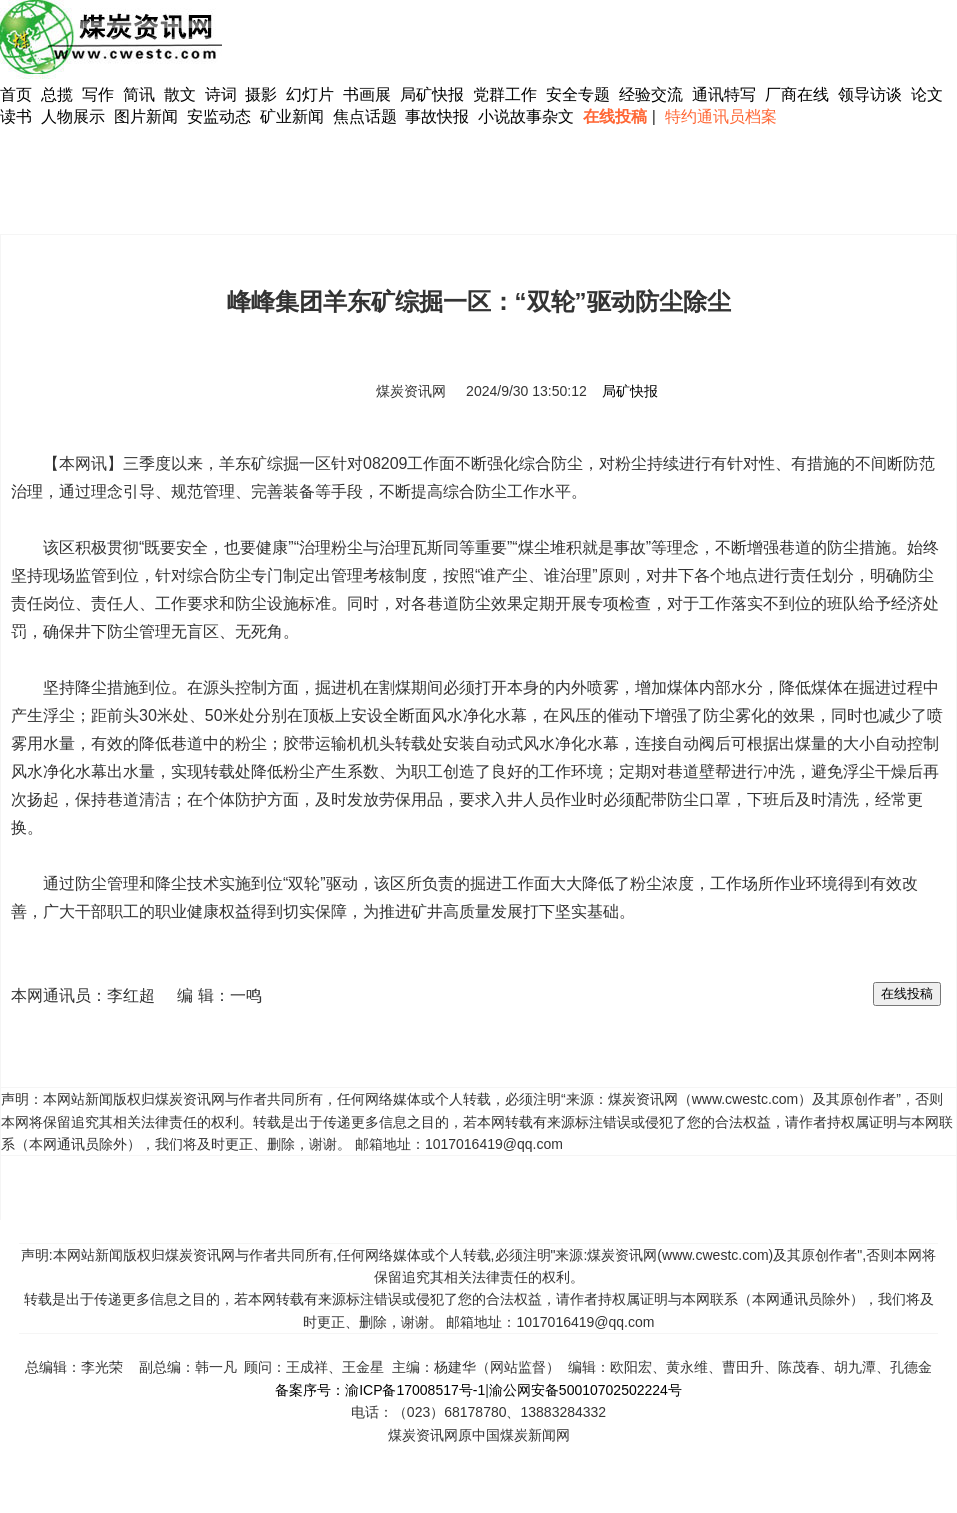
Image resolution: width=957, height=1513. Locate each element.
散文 (182, 94)
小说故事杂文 (526, 116)
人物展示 (73, 116)
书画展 (367, 94)
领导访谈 (870, 94)
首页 (16, 94)
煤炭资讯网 (411, 391)
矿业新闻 (292, 116)
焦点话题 (365, 116)
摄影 (263, 94)
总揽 (57, 94)
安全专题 (578, 94)
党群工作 (505, 94)
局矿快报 (432, 94)
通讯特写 (724, 94)
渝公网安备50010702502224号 (585, 1390)
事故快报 (437, 116)
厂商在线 (797, 94)
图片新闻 (146, 116)
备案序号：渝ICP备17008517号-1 (380, 1390)
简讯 (139, 94)
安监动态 (219, 116)
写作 (98, 94)
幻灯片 (310, 94)
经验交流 (651, 94)
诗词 (223, 94)
